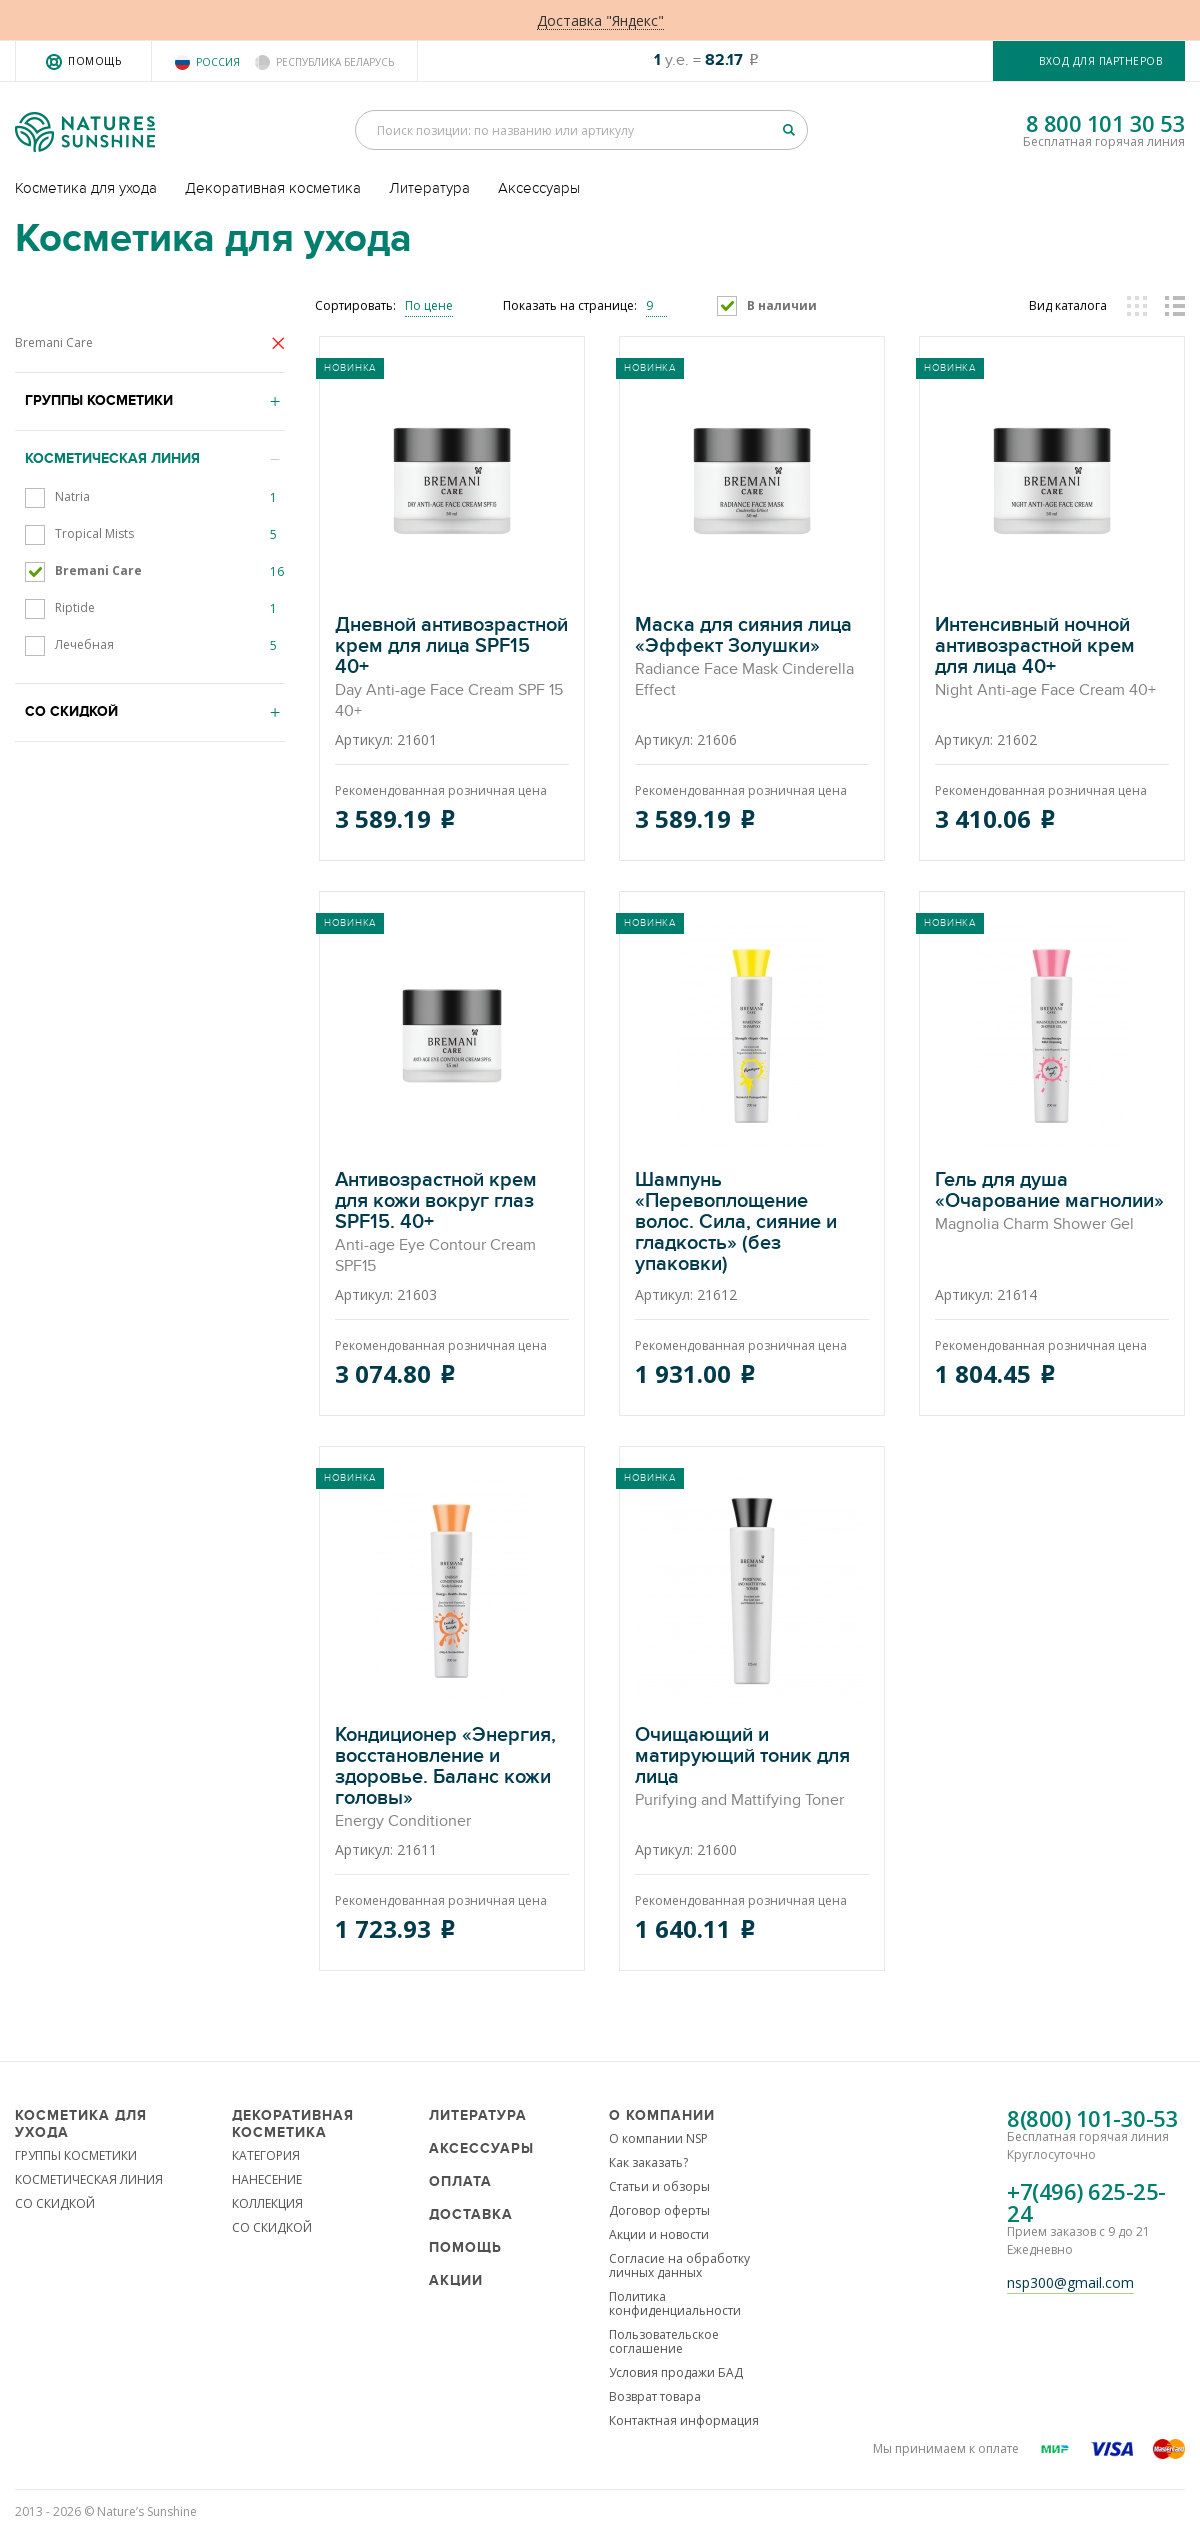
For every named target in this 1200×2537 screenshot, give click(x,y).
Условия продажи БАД (676, 2372)
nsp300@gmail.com (1070, 2282)
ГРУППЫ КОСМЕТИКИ (76, 2155)
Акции (456, 2280)
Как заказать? (648, 2162)
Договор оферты (659, 2210)
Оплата (460, 2181)
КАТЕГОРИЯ (266, 2155)
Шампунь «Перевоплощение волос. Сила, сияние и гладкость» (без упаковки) (752, 1223)
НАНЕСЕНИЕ (267, 2179)
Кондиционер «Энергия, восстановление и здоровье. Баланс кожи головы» (452, 1778)
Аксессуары (539, 188)
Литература (429, 188)
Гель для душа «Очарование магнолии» (1052, 1202)
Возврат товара (655, 2396)
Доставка (471, 2214)
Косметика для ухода (86, 188)
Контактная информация (684, 2420)
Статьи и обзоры (659, 2186)
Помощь (94, 61)
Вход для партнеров (1100, 61)
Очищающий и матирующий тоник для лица (752, 1768)
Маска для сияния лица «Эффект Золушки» (752, 658)
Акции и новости (659, 2234)
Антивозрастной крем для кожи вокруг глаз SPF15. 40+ (452, 1223)
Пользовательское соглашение (664, 2341)
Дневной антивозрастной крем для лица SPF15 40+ (452, 668)
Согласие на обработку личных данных (679, 2265)
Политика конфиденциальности (675, 2303)
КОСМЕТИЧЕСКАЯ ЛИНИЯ (89, 2179)
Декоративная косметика (273, 188)
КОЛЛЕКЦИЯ (267, 2203)
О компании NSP (658, 2138)
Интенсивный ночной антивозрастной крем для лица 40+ (1052, 658)
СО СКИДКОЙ (55, 2203)
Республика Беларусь (335, 62)
